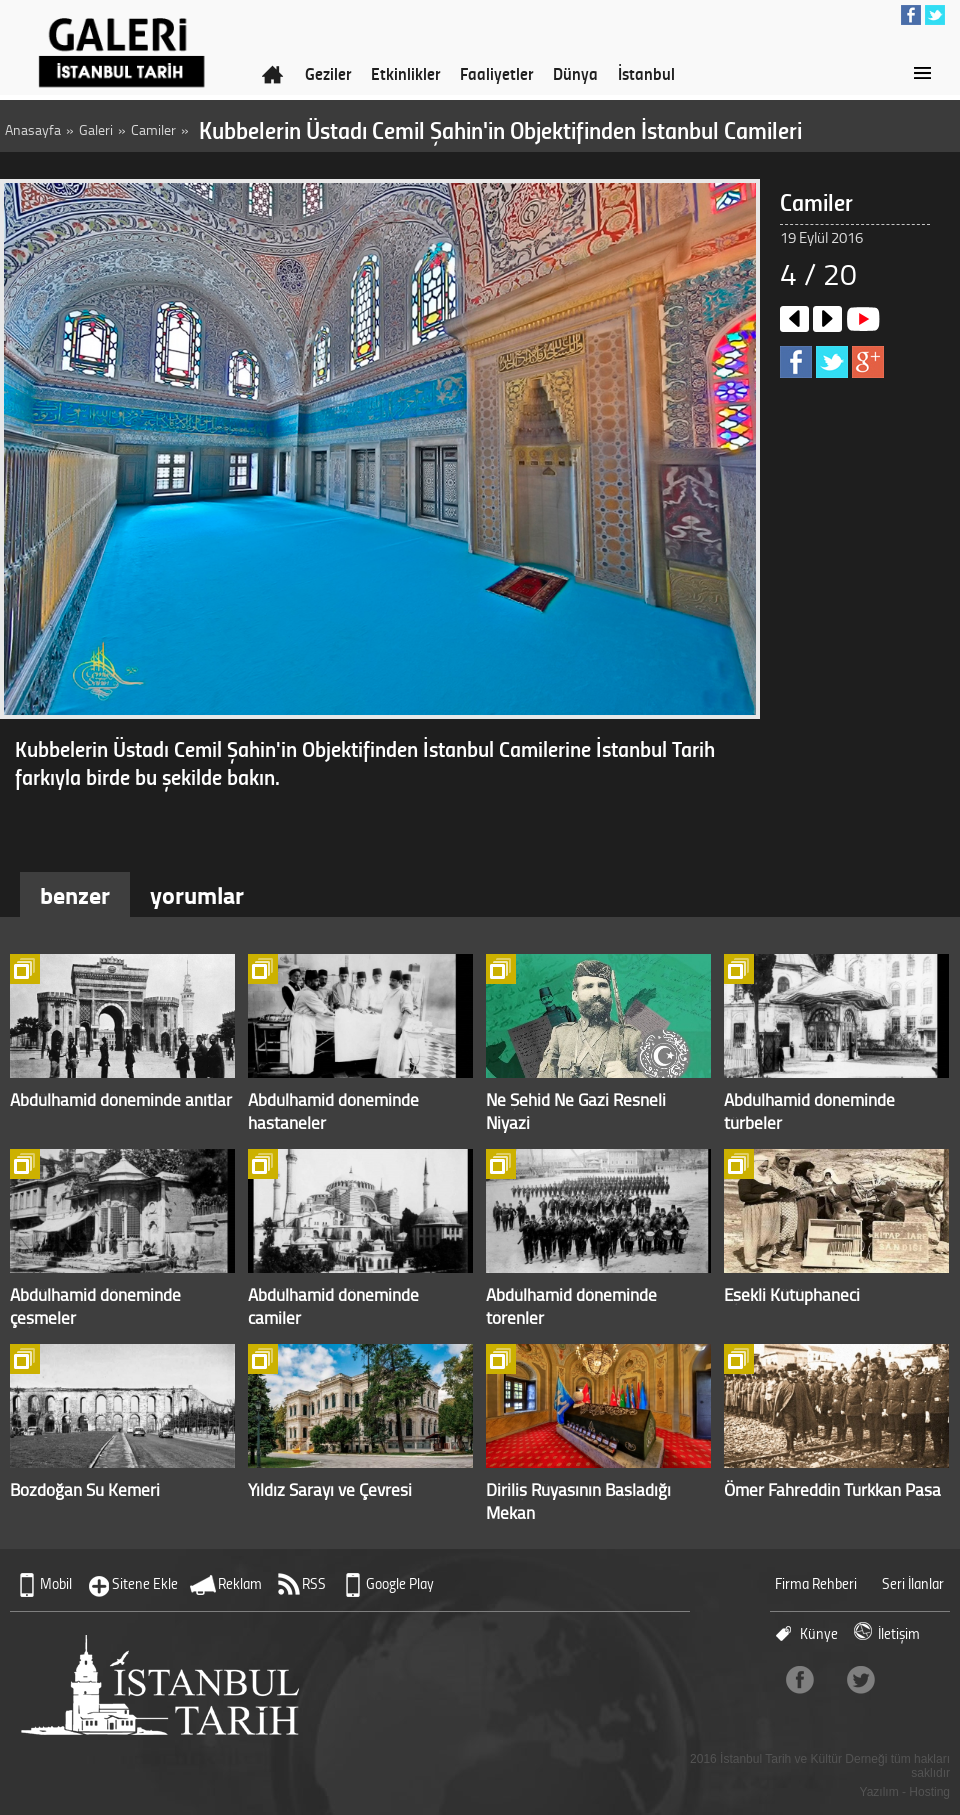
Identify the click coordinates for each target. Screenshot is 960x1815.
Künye (819, 1633)
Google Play (400, 1583)
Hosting (929, 1792)
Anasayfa (33, 129)
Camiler (153, 129)
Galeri (96, 129)
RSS (314, 1583)
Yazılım (879, 1792)
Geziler (328, 73)
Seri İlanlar (913, 1583)
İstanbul (646, 73)
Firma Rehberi (816, 1583)
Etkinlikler (405, 73)
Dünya (575, 73)
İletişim (899, 1633)
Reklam (240, 1583)
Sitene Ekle (145, 1583)
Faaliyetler (496, 73)
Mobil (56, 1583)
